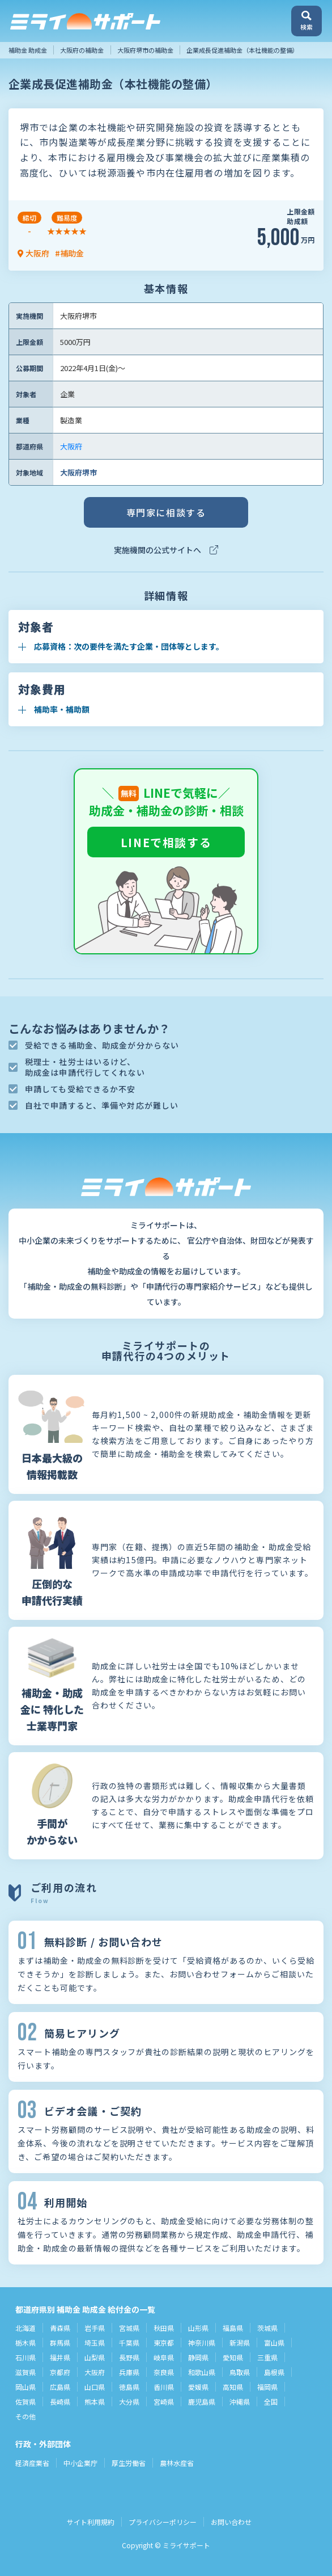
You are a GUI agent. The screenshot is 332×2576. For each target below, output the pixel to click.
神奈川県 (201, 2342)
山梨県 (94, 2357)
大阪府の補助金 (82, 49)
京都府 (60, 2372)
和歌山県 (201, 2372)
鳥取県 (239, 2372)
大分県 (129, 2401)
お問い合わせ (231, 2522)
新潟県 (239, 2342)
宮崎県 (164, 2401)
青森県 (60, 2328)
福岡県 (267, 2387)
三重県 (267, 2357)
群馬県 (60, 2342)
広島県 (60, 2387)
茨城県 (267, 2328)
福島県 (233, 2328)
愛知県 (233, 2357)
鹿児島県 (201, 2401)
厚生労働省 (129, 2463)
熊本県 (94, 2401)
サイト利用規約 (90, 2522)
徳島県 (129, 2387)
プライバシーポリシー (163, 2522)
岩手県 (94, 2328)
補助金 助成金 (27, 49)
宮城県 (129, 2328)
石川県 (25, 2357)
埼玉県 (94, 2342)
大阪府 (71, 446)
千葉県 (129, 2342)
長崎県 (60, 2401)
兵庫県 (129, 2372)
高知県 (233, 2387)
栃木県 (25, 2342)
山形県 (198, 2328)
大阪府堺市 (78, 472)
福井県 (60, 2357)
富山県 (274, 2342)
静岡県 (198, 2357)
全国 (271, 2401)
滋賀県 (25, 2372)
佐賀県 (25, 2401)
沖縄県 (239, 2401)
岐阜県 (164, 2357)
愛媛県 (198, 2387)
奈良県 (164, 2372)
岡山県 (25, 2387)
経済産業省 (32, 2463)
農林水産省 (177, 2463)
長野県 (129, 2357)
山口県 (94, 2387)
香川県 (164, 2387)
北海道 (25, 2328)
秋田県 (164, 2328)
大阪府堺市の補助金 (145, 49)
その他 (25, 2416)
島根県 (274, 2372)
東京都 (164, 2342)
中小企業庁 (80, 2463)
